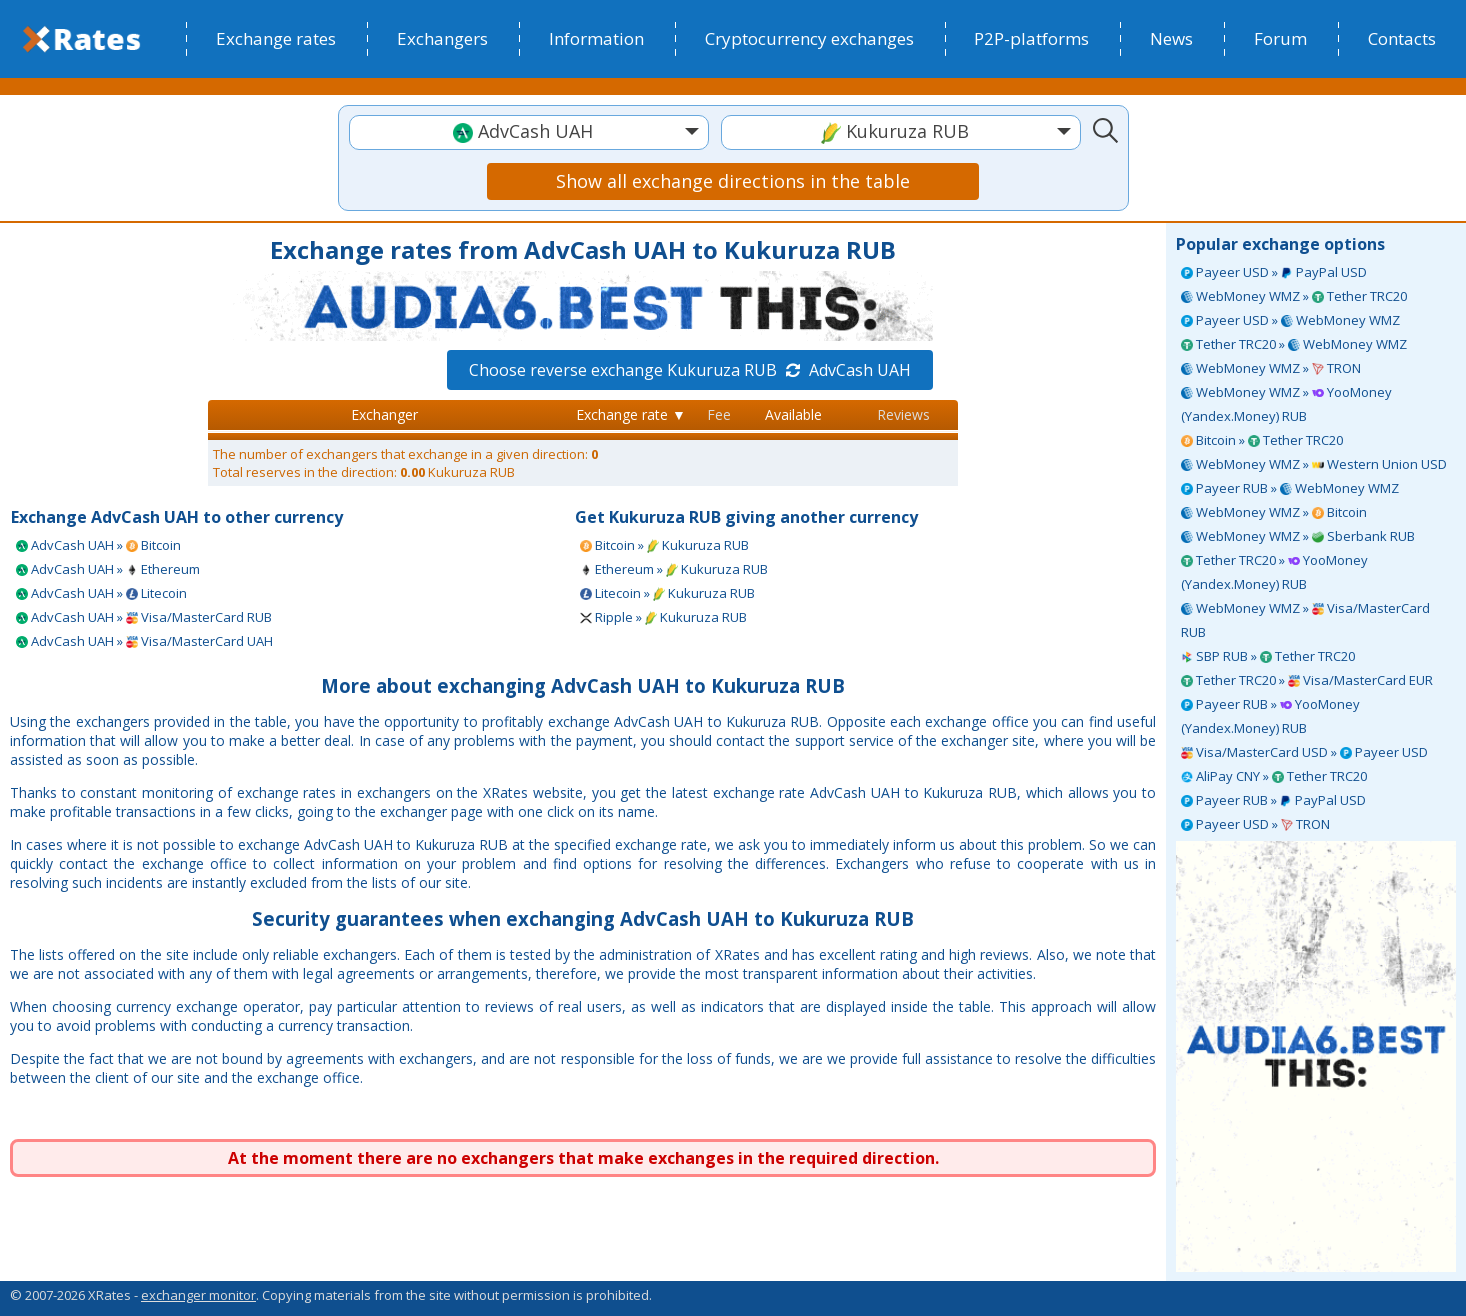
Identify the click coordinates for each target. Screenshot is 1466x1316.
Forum (1280, 38)
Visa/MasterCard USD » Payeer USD (1304, 752)
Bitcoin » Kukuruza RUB (664, 545)
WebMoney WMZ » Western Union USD (1314, 464)
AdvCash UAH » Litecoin (101, 593)
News (1171, 38)
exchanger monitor (198, 1295)
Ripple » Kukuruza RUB (663, 617)
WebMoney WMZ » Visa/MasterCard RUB (1305, 620)
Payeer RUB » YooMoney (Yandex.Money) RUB (1270, 716)
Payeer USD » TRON (1255, 824)
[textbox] (529, 131)
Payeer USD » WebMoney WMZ (1290, 320)
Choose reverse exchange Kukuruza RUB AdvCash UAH (690, 370)
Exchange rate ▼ (631, 414)
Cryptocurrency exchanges (809, 38)
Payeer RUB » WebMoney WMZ (1290, 488)
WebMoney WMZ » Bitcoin (1274, 512)
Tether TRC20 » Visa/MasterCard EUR (1307, 680)
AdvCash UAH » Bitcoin (98, 545)
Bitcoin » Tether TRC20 (1262, 440)
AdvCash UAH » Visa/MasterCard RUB (144, 617)
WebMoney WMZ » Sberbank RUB (1298, 536)
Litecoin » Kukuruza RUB (667, 593)
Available (793, 414)
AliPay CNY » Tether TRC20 (1274, 776)
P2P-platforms (1031, 38)
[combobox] (529, 132)
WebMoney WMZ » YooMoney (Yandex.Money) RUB (1286, 404)
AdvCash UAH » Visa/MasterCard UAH (144, 641)
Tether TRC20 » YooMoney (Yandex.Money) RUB (1274, 572)
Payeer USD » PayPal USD (1274, 272)
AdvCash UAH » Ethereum (108, 569)
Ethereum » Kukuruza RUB (674, 569)
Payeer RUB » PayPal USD (1273, 800)
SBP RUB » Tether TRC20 (1268, 656)
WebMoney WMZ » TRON (1271, 368)
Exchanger (384, 414)
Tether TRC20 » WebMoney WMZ (1294, 344)
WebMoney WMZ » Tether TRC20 (1294, 296)
